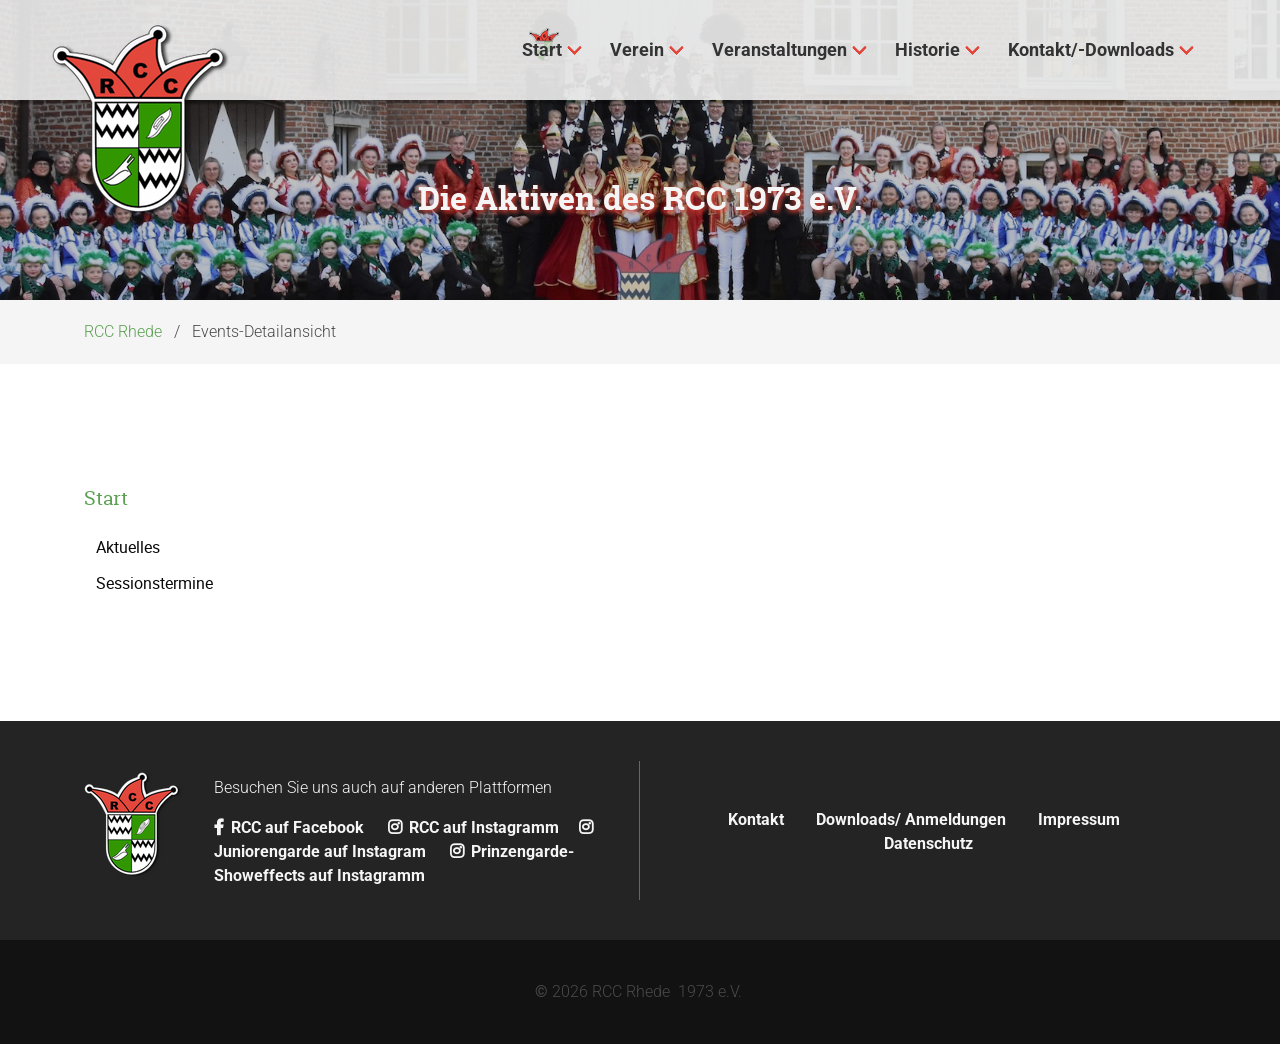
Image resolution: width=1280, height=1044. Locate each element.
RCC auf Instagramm (473, 827)
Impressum (1079, 819)
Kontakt (756, 819)
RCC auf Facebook (291, 827)
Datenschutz (928, 843)
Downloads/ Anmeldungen (911, 819)
